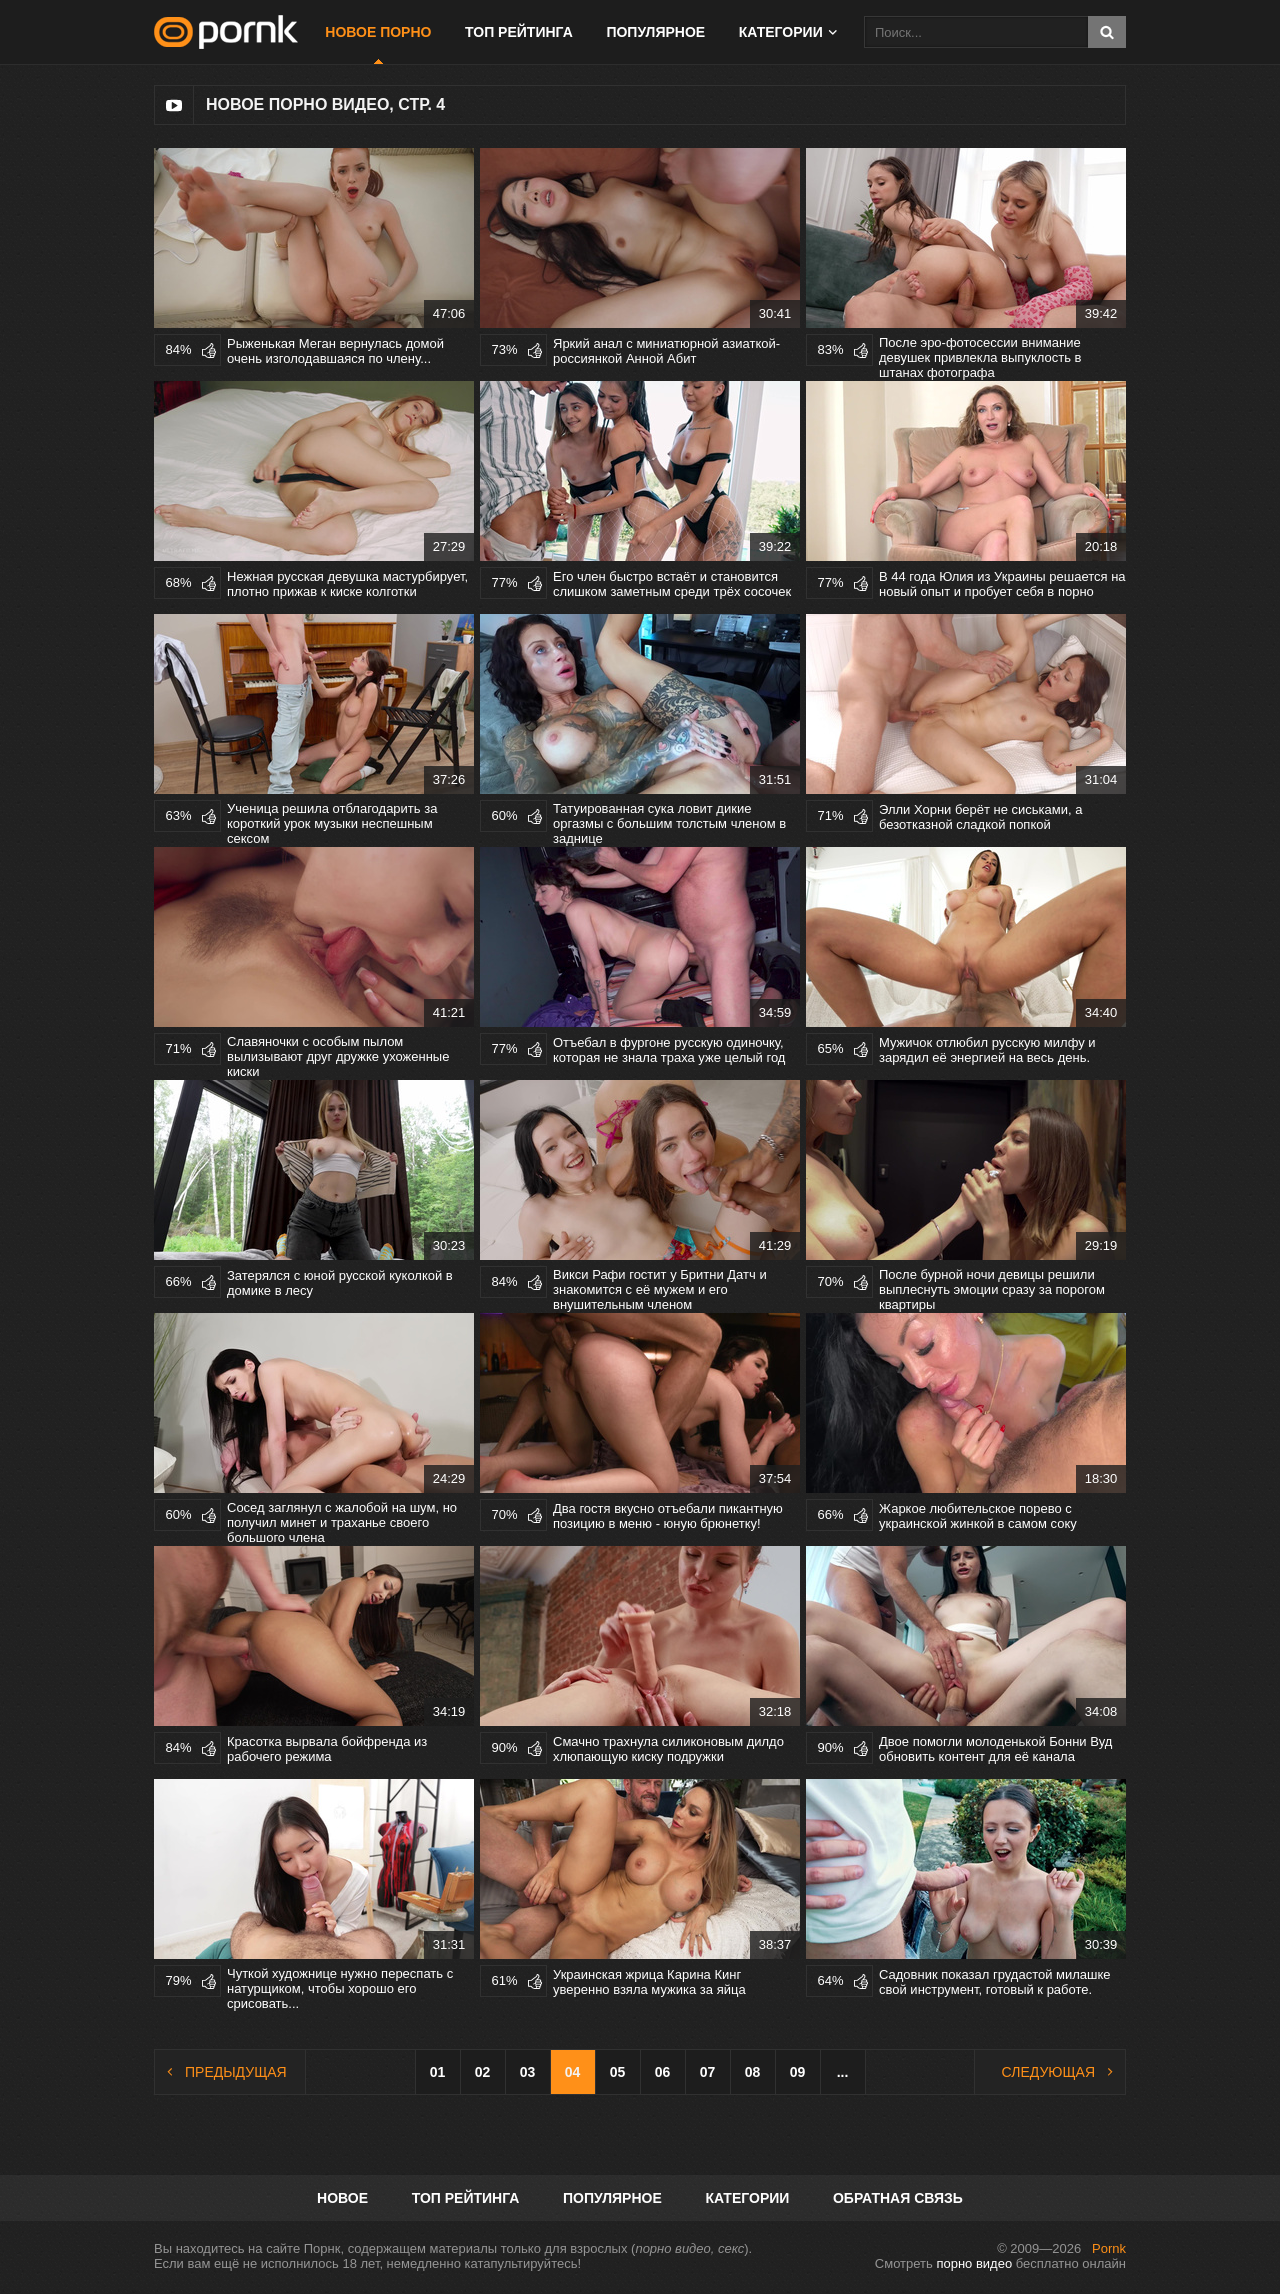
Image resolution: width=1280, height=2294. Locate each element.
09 (798, 2072)
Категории (781, 32)
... (843, 2072)
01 (438, 2072)
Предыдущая (236, 2072)
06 (663, 2072)
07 (708, 2072)
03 (528, 2072)
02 (483, 2072)
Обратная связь (898, 2198)
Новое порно (378, 32)
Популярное (655, 32)
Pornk (1109, 2248)
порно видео (974, 2263)
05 (618, 2072)
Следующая (1048, 2072)
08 (753, 2072)
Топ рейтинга (519, 32)
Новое (342, 2198)
